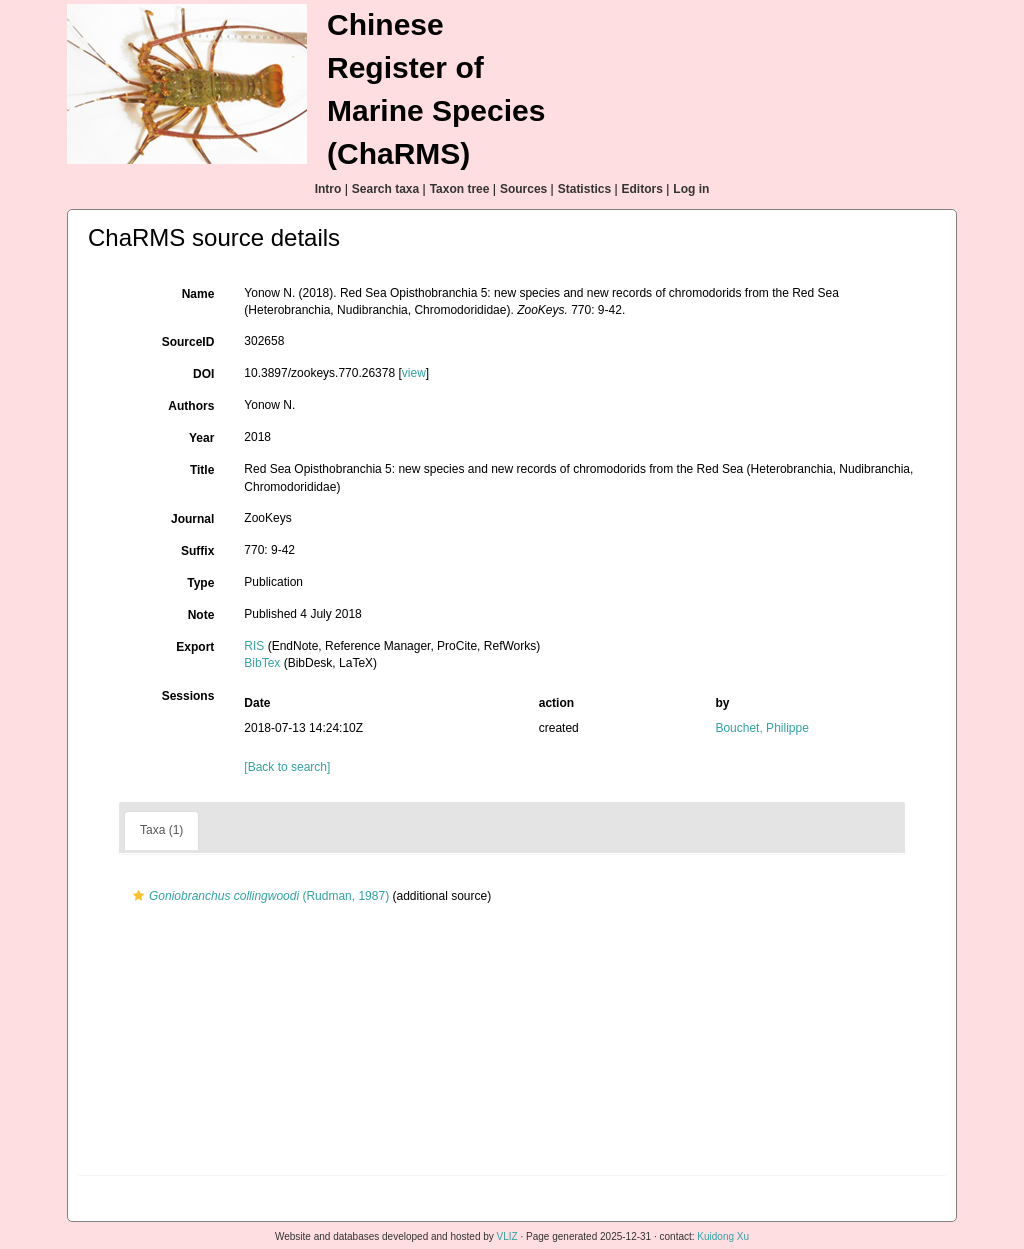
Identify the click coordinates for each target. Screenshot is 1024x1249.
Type (200, 583)
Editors (642, 189)
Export (195, 647)
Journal (192, 519)
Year (201, 438)
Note (201, 615)
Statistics (584, 189)
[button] (138, 896)
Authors (191, 406)
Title (202, 470)
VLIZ (507, 1236)
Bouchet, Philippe (761, 728)
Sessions (188, 696)
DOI (203, 374)
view (414, 373)
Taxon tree (460, 189)
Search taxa (385, 189)
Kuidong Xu (723, 1236)
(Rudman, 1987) (258, 896)
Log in (691, 189)
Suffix (197, 551)
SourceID (188, 342)
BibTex (262, 663)
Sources (523, 189)
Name (198, 294)
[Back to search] (287, 767)
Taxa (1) (161, 830)
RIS (254, 646)
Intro (328, 189)
